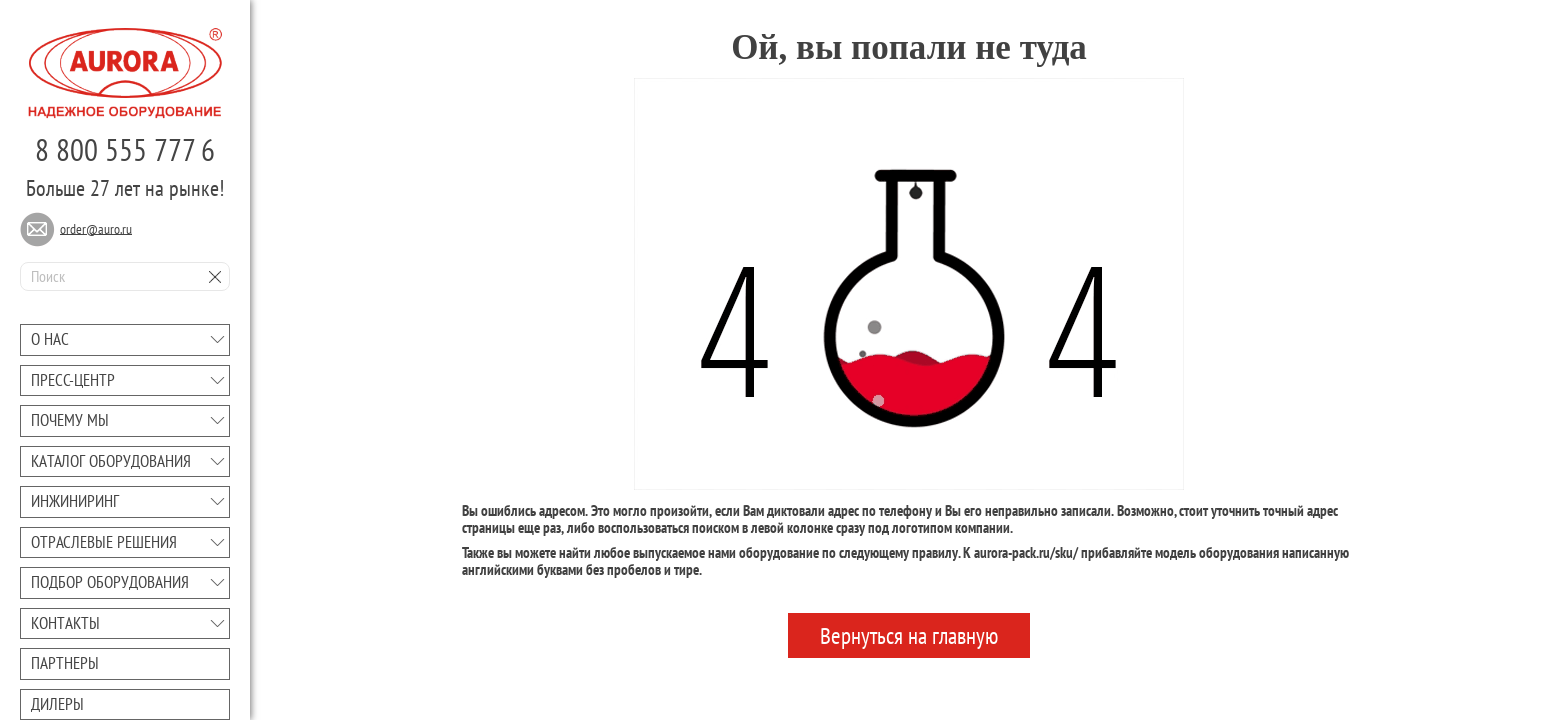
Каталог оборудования (111, 461)
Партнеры (65, 663)
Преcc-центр (73, 380)
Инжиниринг (75, 501)
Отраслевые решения (104, 542)
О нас (50, 339)
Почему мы (70, 420)
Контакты (65, 623)
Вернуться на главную (909, 635)
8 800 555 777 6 (125, 149)
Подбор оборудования (110, 582)
